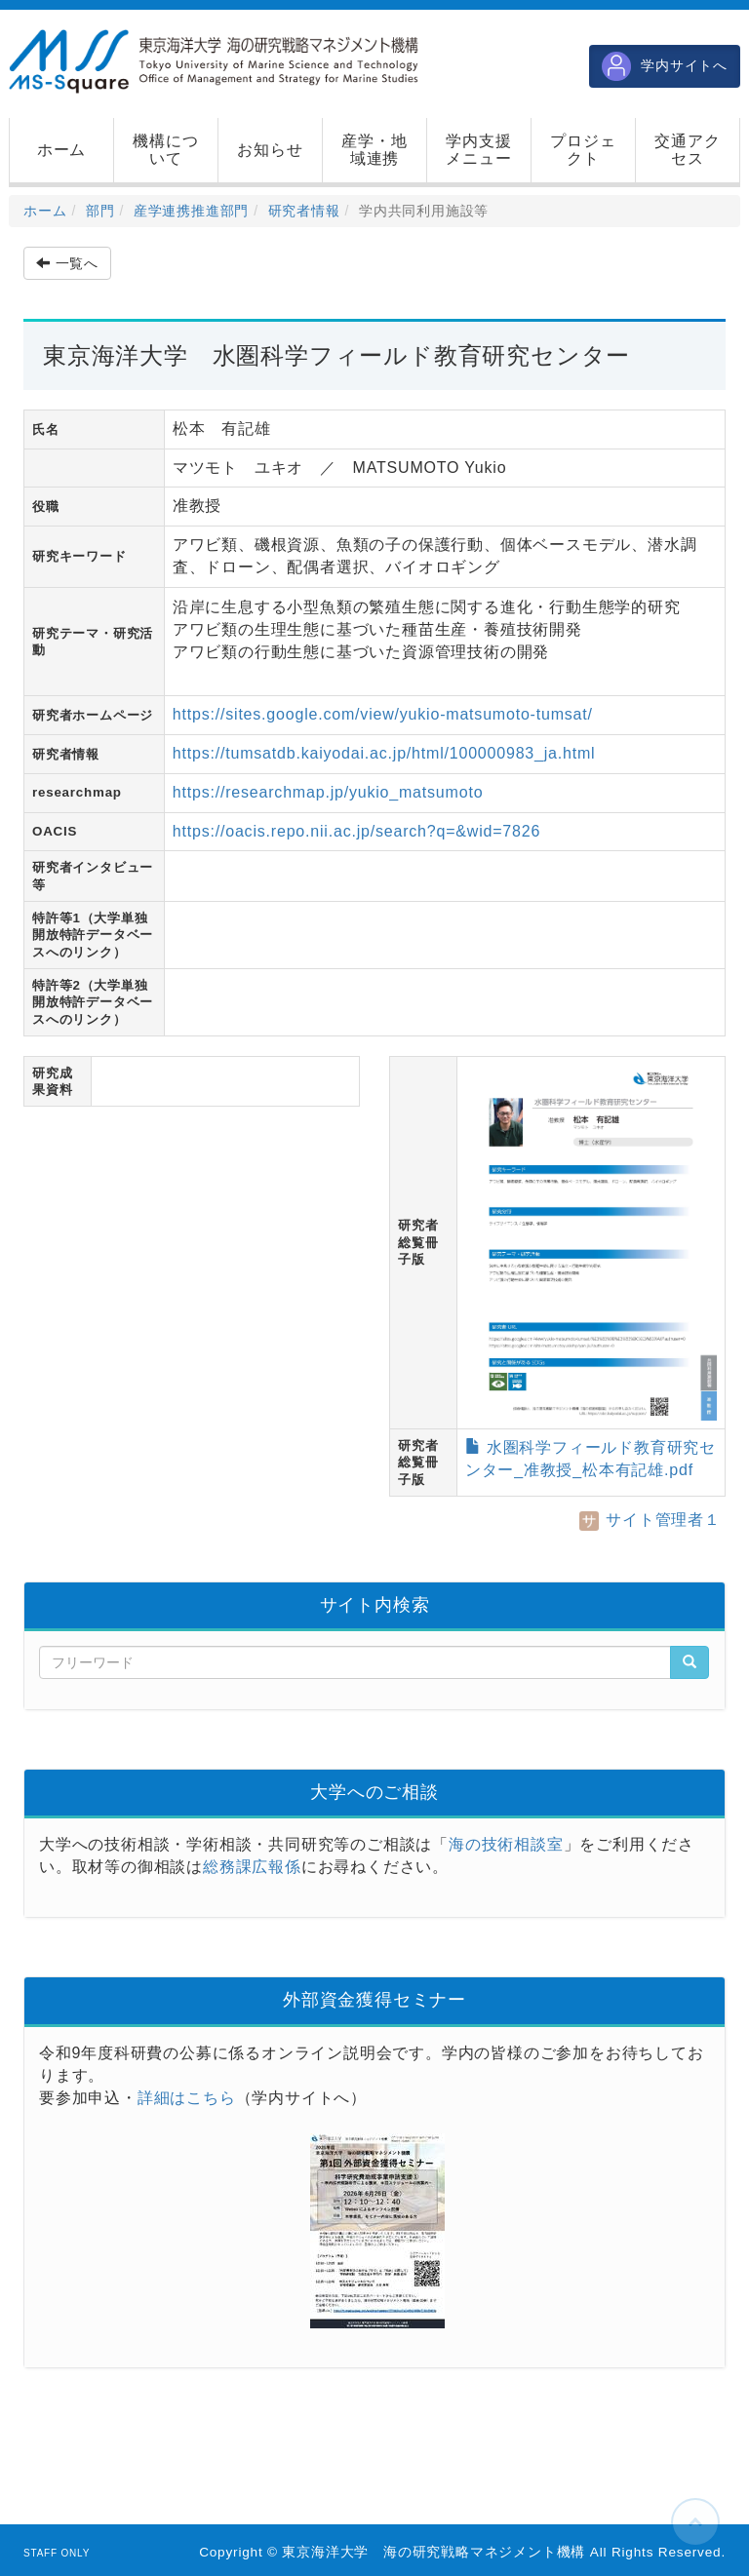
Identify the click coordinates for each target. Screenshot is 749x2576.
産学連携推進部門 (191, 210)
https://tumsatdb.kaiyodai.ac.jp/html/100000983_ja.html (384, 753)
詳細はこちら (187, 2097)
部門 (100, 210)
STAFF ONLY (56, 2553)
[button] (165, 149)
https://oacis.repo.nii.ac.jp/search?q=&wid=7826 (356, 831)
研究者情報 (304, 210)
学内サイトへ (665, 66)
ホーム (44, 210)
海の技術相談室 (506, 1844)
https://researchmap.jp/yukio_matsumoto (328, 792)
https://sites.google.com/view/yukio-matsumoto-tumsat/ (383, 714)
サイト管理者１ (650, 1519)
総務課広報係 (252, 1866)
